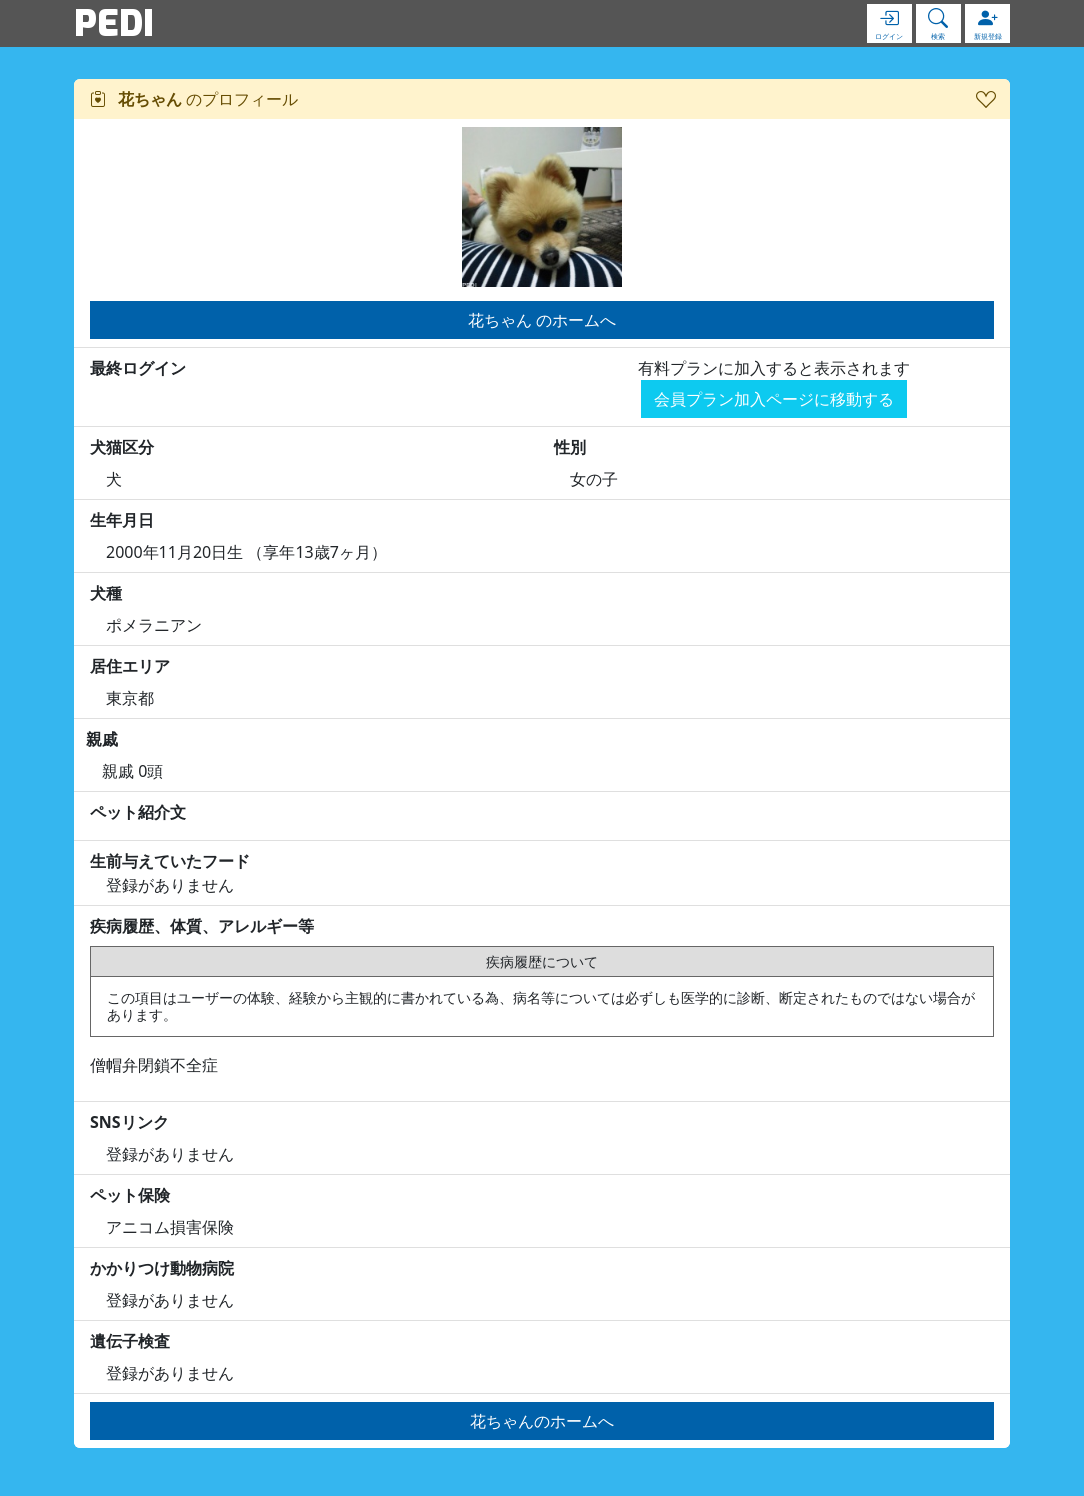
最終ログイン (138, 368)
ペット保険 (130, 1195)
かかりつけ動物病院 (162, 1268)
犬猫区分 (122, 447)
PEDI (114, 23)
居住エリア (130, 666)
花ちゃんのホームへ (542, 1421)
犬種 (106, 593)
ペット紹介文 (138, 812)
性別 (570, 447)
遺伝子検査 (130, 1341)
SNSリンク (129, 1122)
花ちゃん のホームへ (542, 320)
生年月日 (122, 520)
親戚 (102, 739)
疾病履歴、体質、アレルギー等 (202, 926)
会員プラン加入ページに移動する (774, 399)
